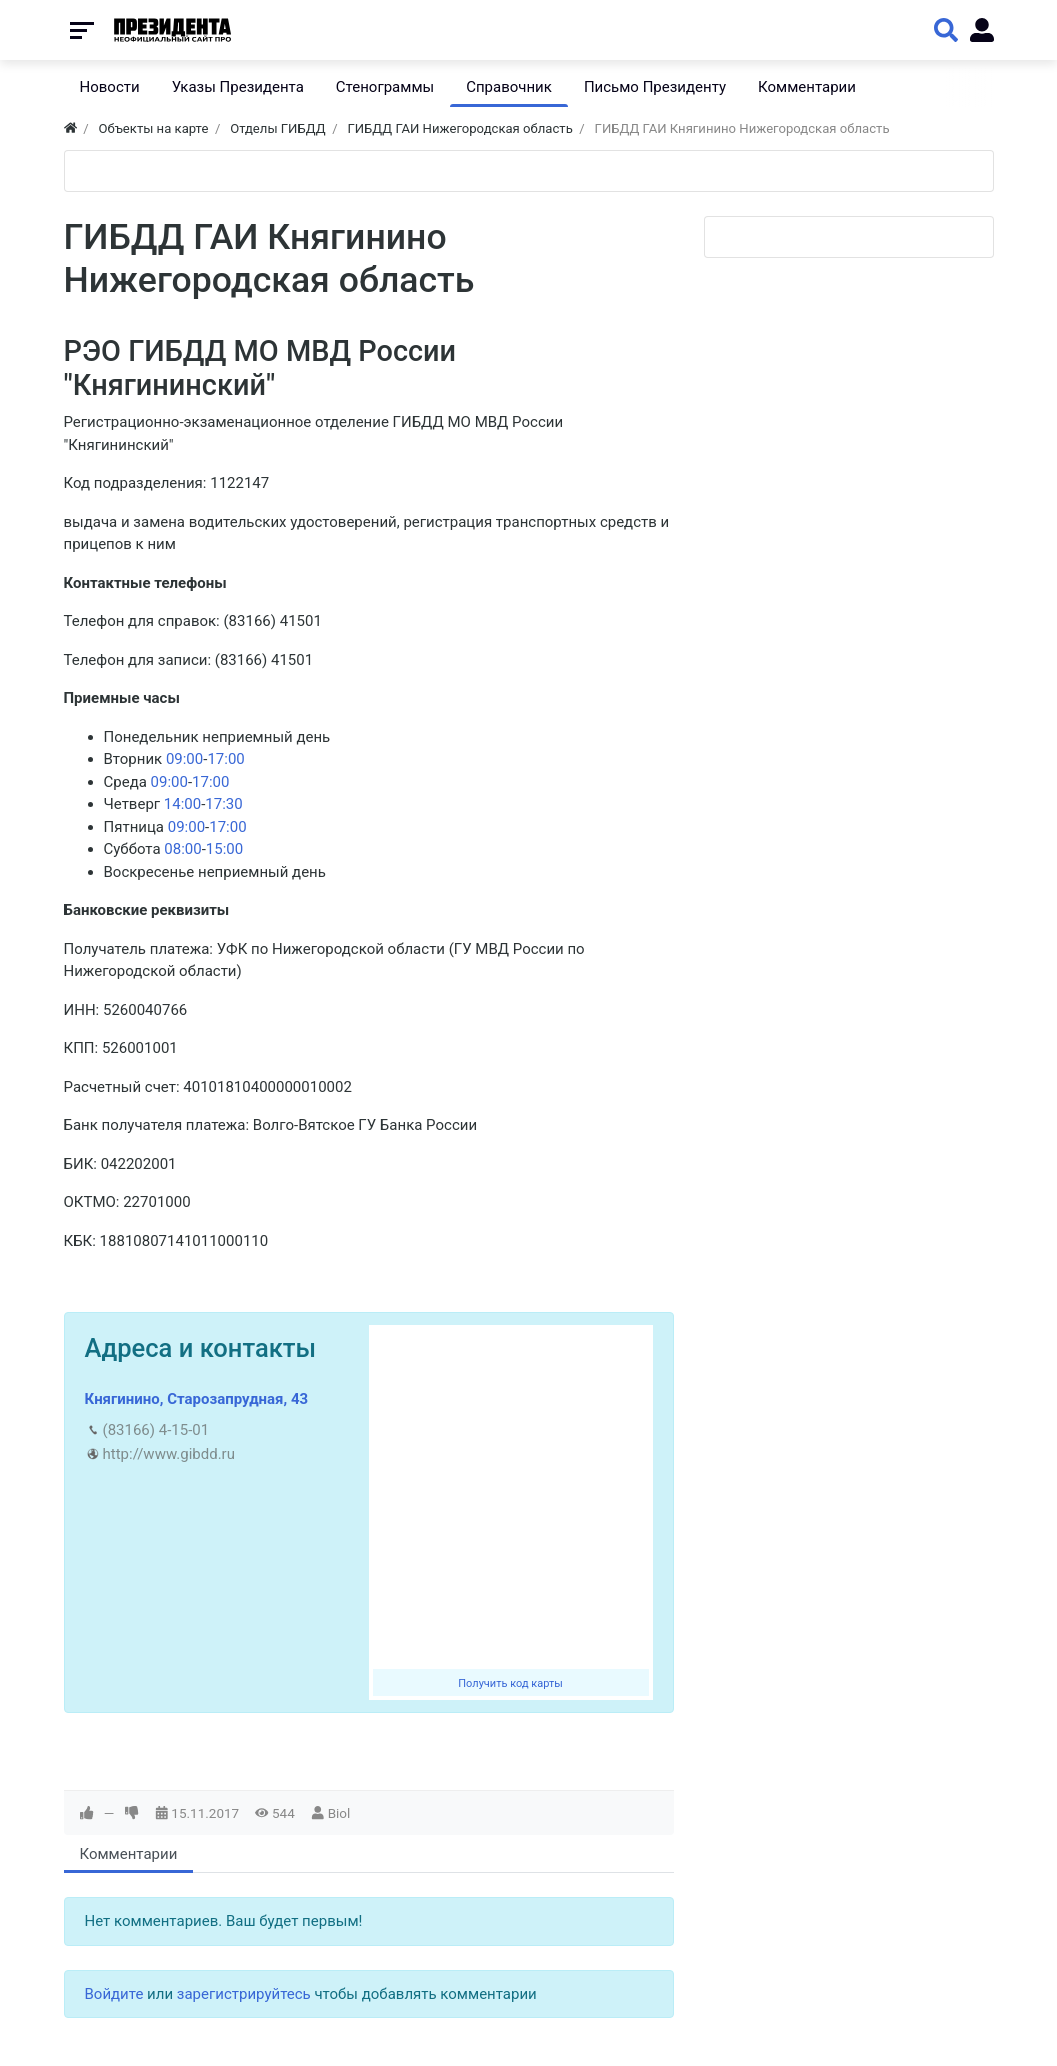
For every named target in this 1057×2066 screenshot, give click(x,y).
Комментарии (129, 1854)
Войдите (114, 1994)
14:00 (182, 804)
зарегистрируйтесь (244, 1994)
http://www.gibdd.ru (169, 1454)
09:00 (184, 759)
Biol (339, 1813)
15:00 (224, 849)
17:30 (223, 804)
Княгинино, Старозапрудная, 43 (197, 1399)
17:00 (225, 759)
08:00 (182, 849)
